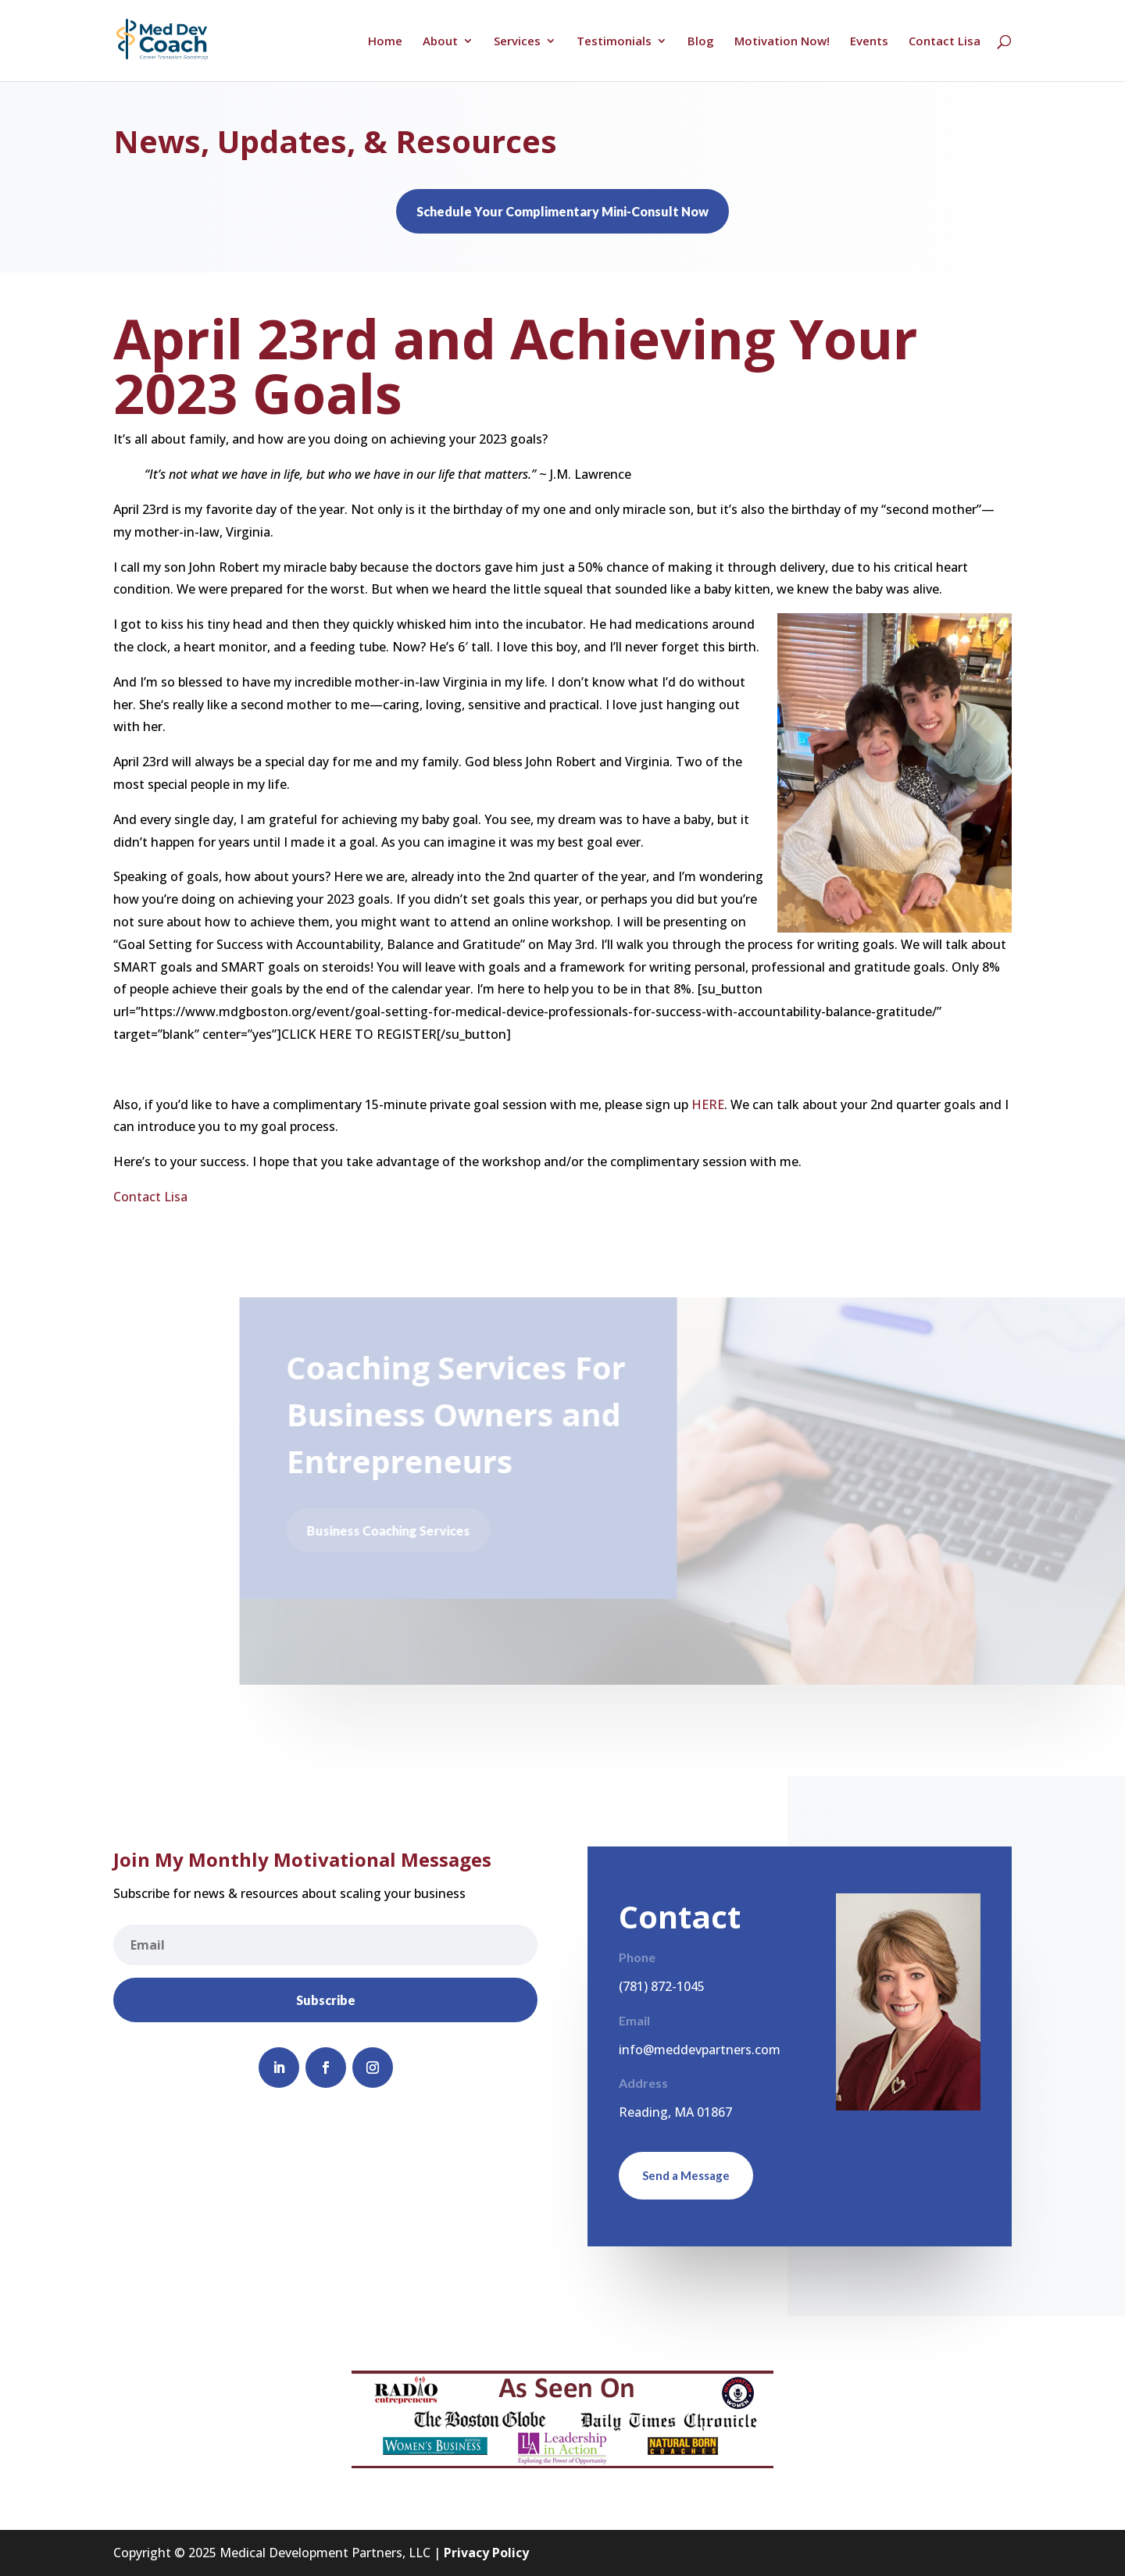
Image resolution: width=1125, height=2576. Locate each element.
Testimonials (614, 41)
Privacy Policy (486, 2552)
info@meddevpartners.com (699, 2049)
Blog (701, 41)
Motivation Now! (782, 41)
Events (869, 41)
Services (517, 41)
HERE (707, 1104)
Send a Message (686, 2175)
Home (385, 41)
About (440, 41)
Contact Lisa (944, 41)
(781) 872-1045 (662, 1986)
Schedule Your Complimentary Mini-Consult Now (562, 211)
